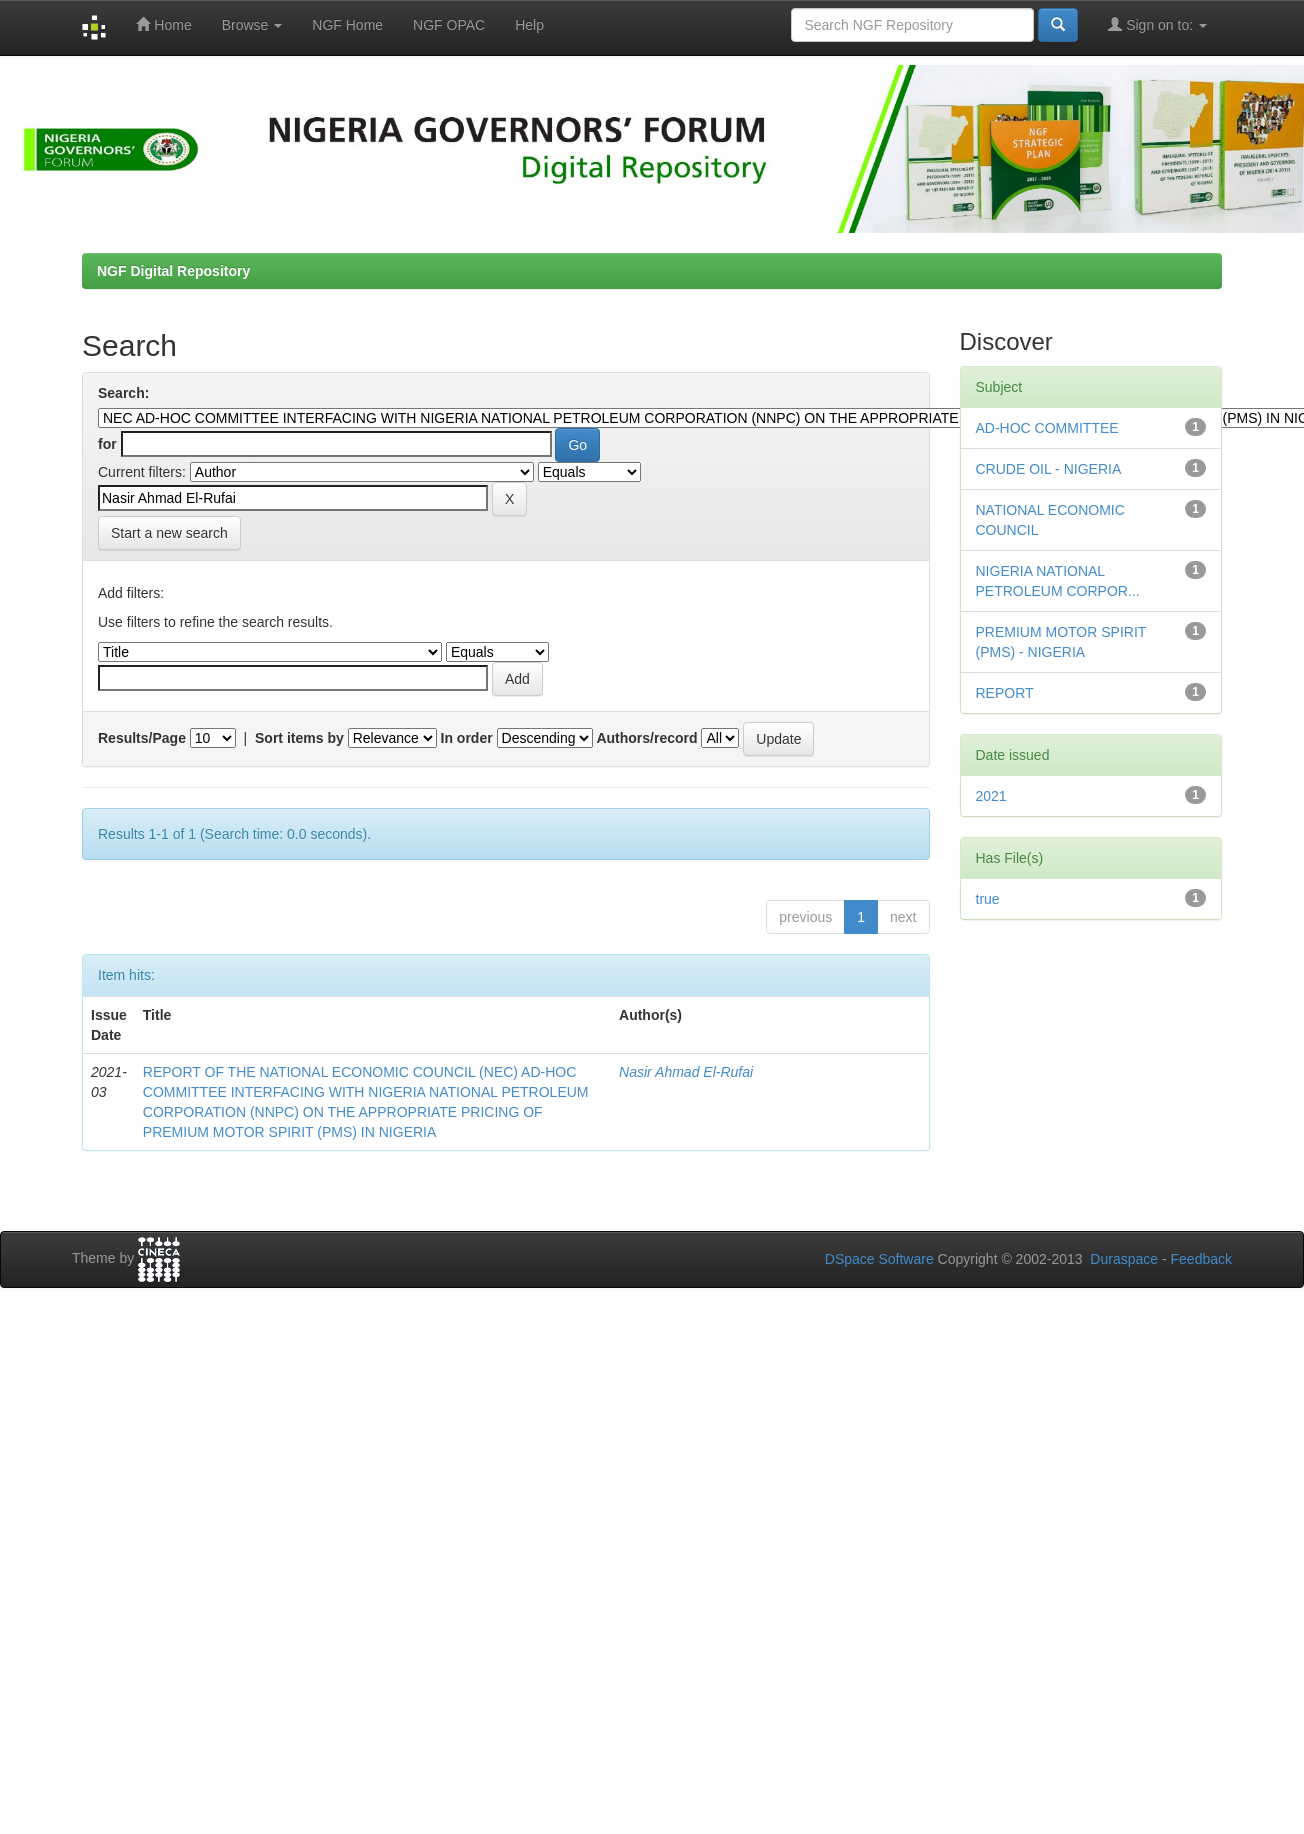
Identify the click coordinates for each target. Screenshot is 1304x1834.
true (988, 899)
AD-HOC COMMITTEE (1047, 428)
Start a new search (169, 533)
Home (163, 24)
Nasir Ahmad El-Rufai (686, 1072)
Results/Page (142, 738)
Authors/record (646, 738)
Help (529, 25)
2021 (991, 796)
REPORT (1005, 693)
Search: (123, 393)
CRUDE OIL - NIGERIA (1049, 469)
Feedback (1201, 1259)
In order (467, 738)
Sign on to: (1157, 24)
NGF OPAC (449, 25)
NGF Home (347, 25)
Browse (252, 25)
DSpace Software (879, 1259)
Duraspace (1124, 1259)
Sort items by (299, 738)
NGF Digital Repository (173, 271)
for (107, 444)
